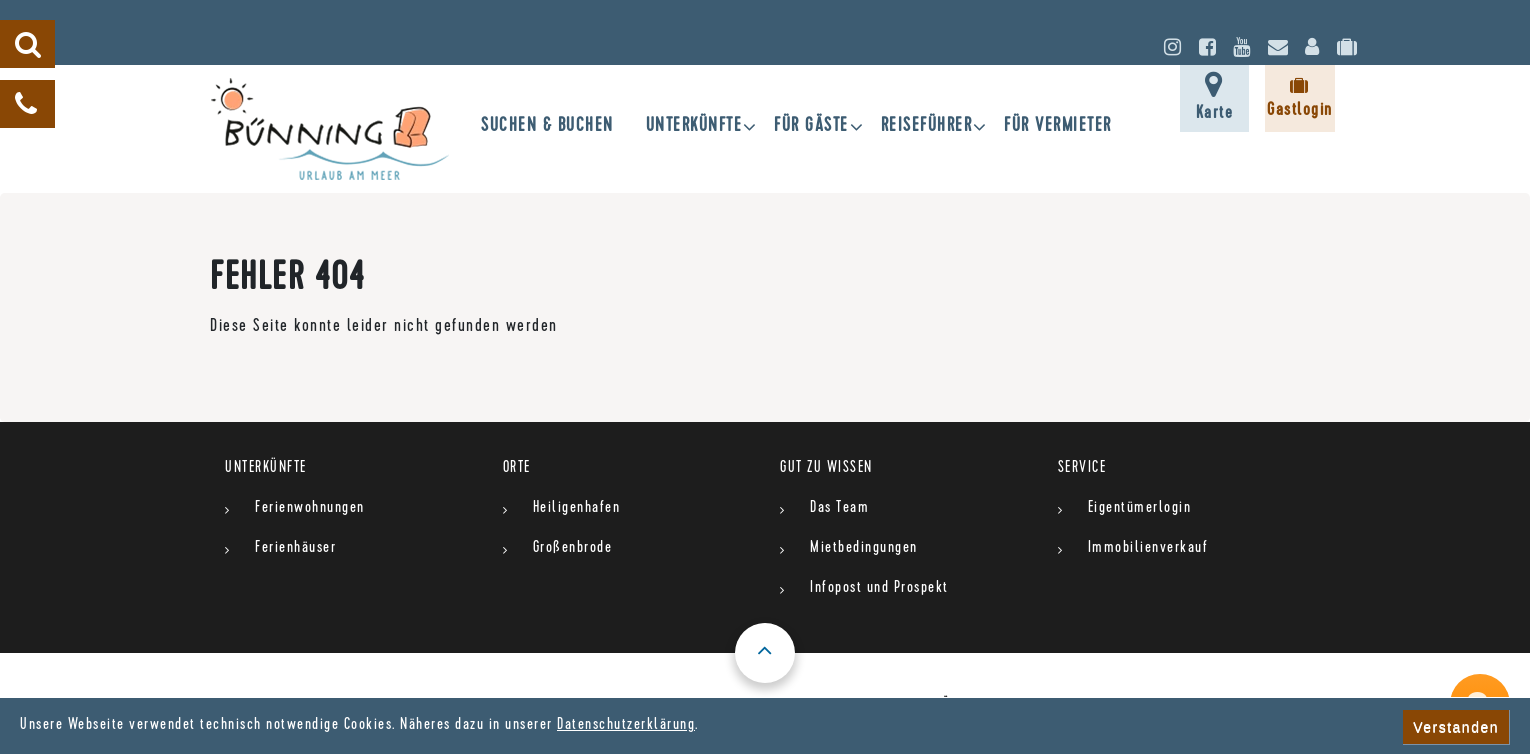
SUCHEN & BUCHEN (547, 127)
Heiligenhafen (577, 509)
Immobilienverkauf (1148, 549)
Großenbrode (573, 549)
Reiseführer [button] (927, 127)
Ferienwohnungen (310, 509)
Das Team (839, 509)
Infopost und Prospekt (879, 589)
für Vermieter (1058, 127)
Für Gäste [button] (811, 127)
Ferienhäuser (295, 549)
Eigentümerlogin (1140, 509)
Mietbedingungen (864, 549)
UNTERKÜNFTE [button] (694, 127)
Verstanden (1456, 727)
